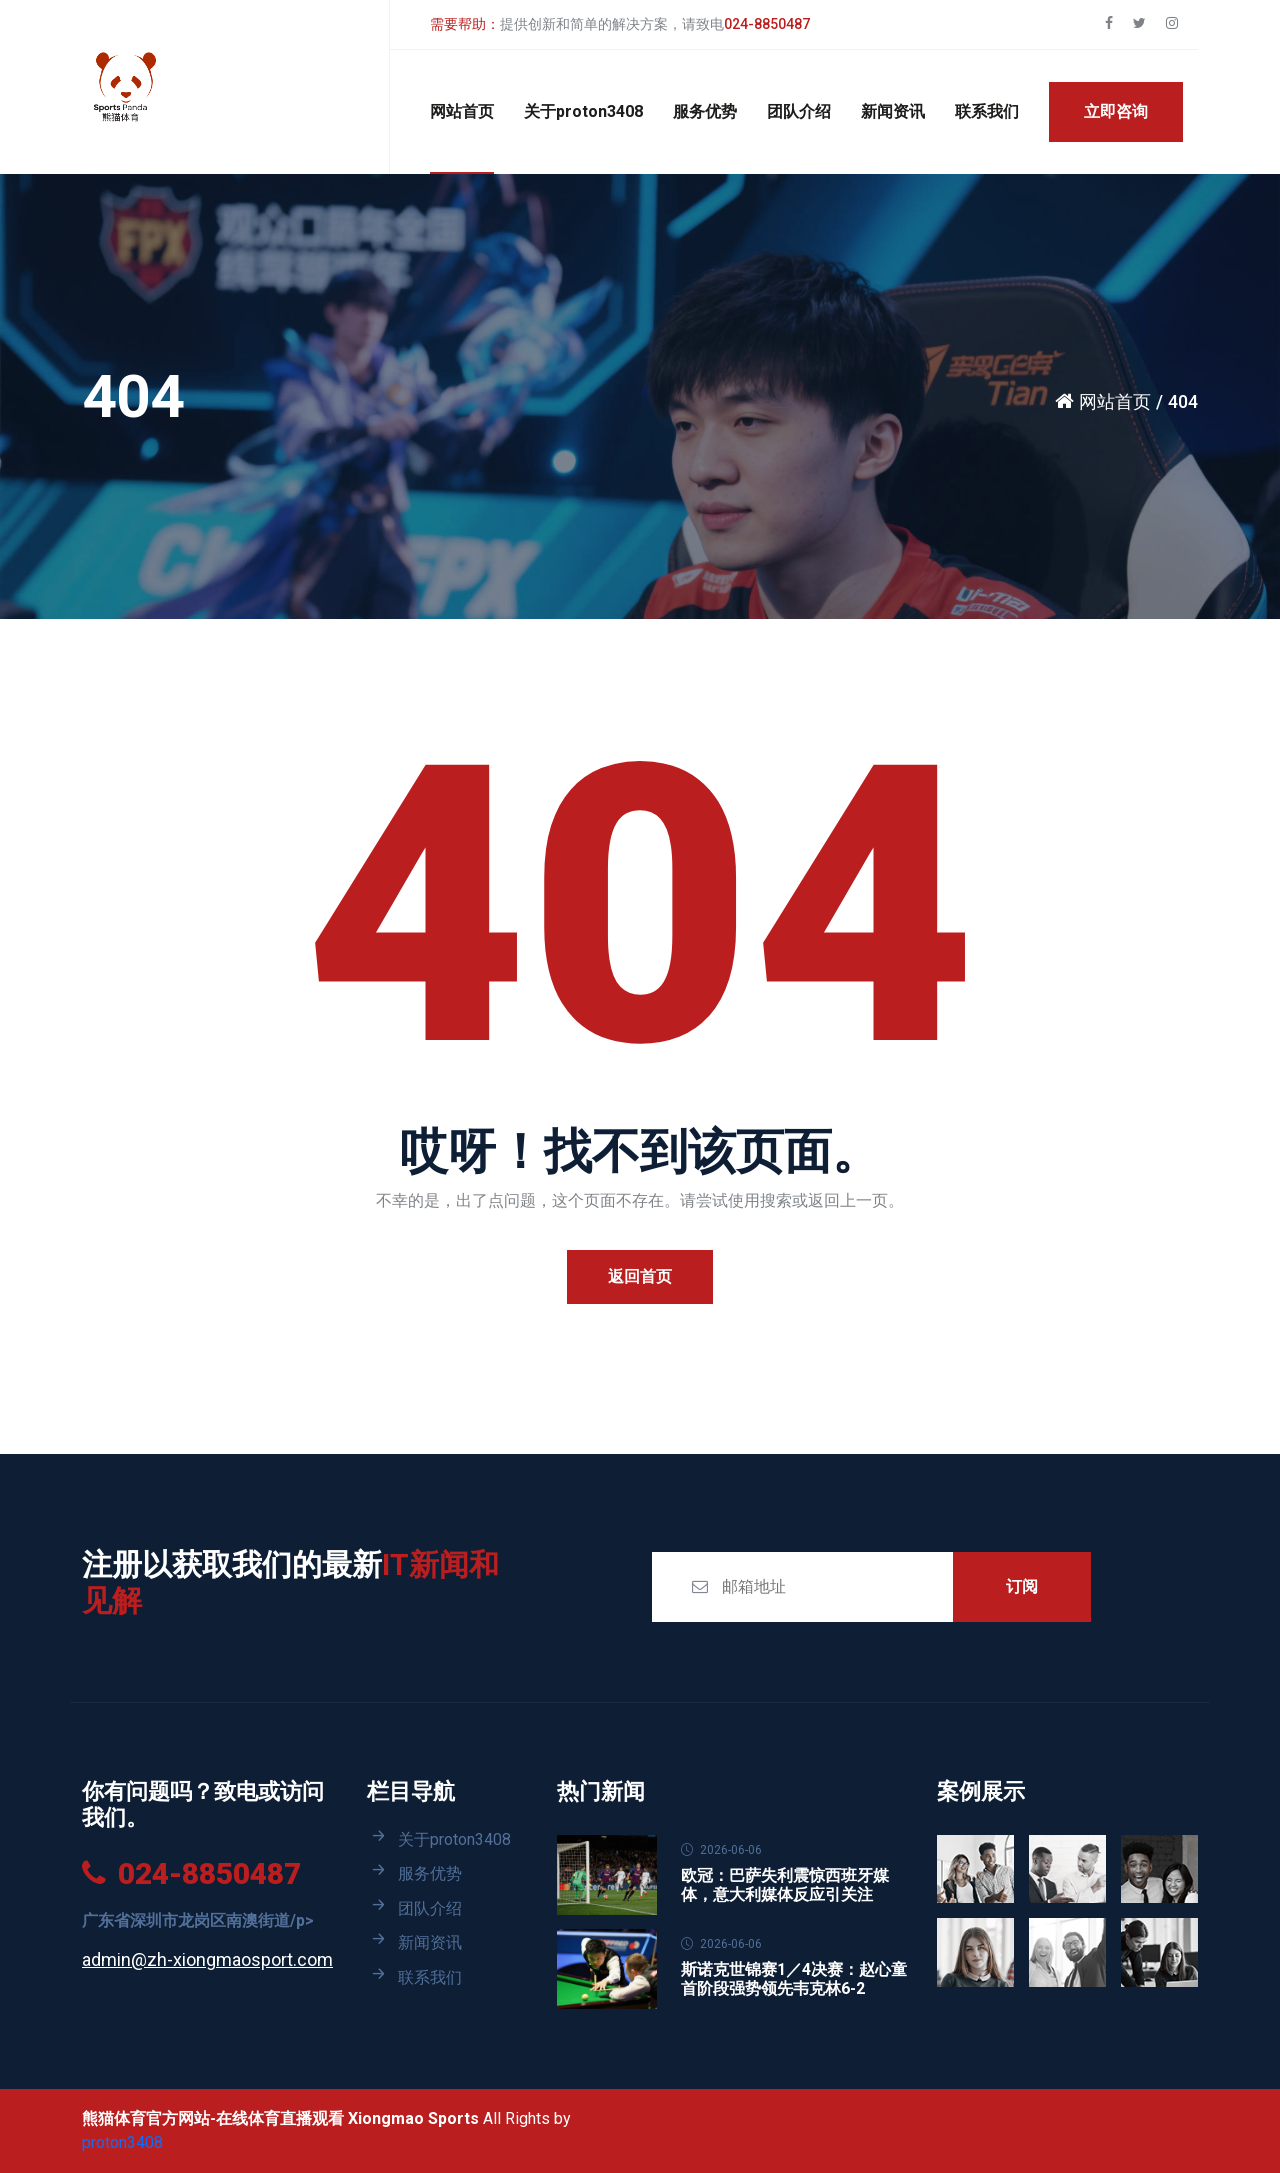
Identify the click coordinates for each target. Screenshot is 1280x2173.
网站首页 (462, 111)
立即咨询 (1116, 111)
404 (1183, 401)
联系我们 (987, 111)
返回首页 (640, 1276)
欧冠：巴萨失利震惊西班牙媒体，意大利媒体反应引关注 (785, 1885)
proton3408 (122, 2142)
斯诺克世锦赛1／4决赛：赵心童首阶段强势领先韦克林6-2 (794, 1979)
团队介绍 (799, 111)
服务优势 (705, 111)
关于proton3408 (583, 111)
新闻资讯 (893, 111)
